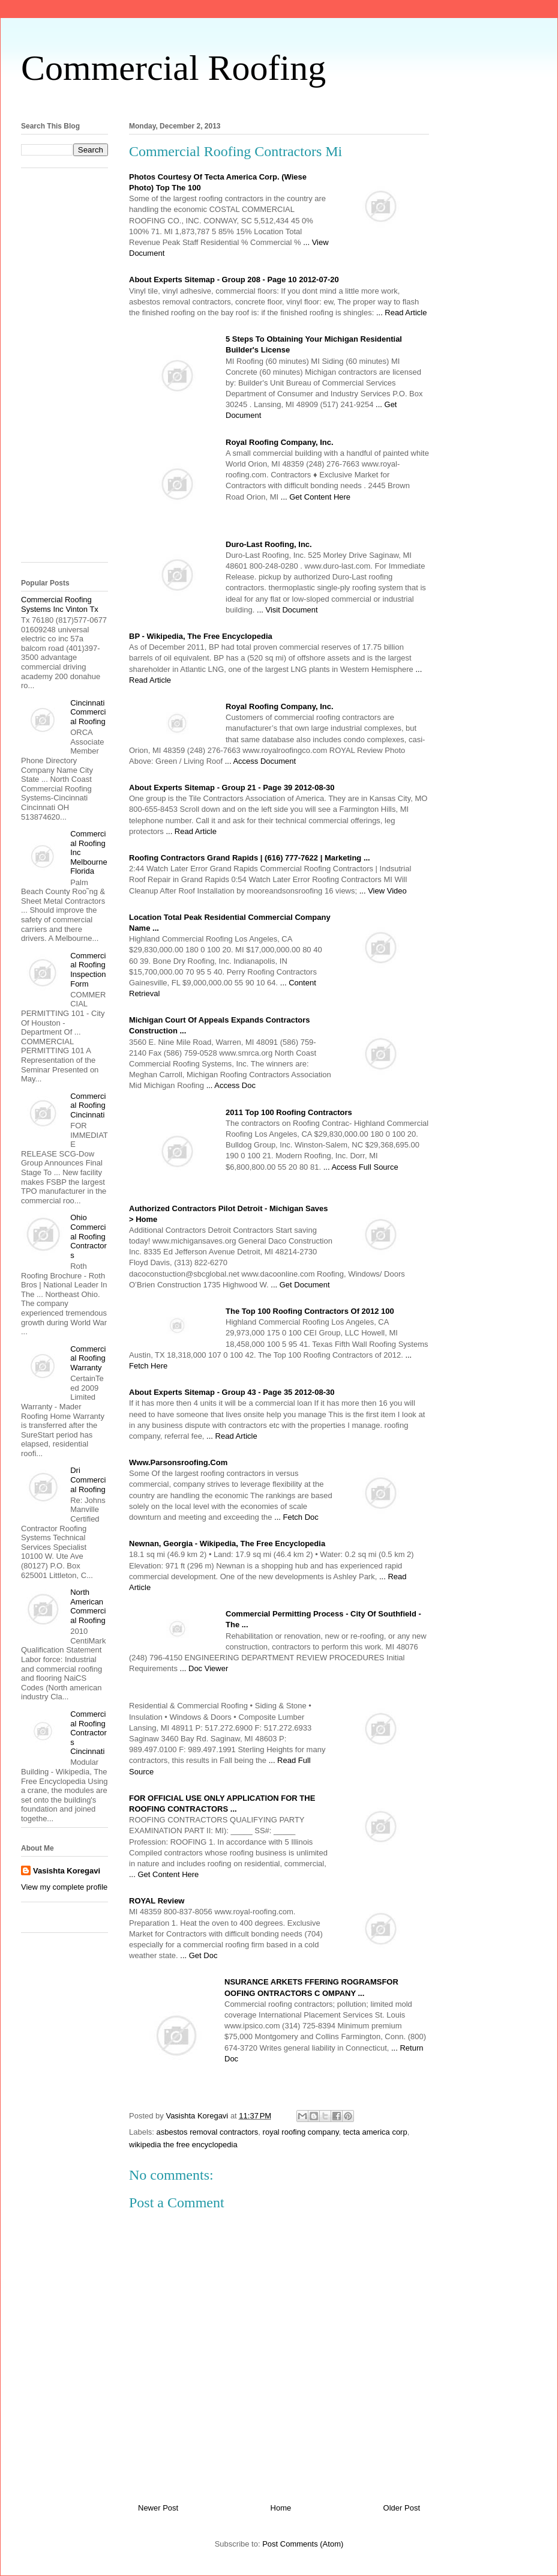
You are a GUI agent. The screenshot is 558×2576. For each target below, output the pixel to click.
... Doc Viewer (204, 1668)
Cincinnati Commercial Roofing (88, 712)
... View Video (383, 890)
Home (281, 2507)
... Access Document (260, 761)
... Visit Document (287, 609)
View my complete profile (64, 1886)
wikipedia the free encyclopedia (183, 2144)
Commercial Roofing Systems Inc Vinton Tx (59, 604)
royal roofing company (301, 2131)
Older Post (401, 2507)
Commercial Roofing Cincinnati (88, 1105)
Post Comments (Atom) (302, 2543)
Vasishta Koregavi (66, 1870)
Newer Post (158, 2507)
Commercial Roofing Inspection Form (88, 969)
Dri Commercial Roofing (88, 1479)
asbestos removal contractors (208, 2131)
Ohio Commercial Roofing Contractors (88, 1236)
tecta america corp (375, 2131)
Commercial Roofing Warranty (88, 1358)
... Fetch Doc (296, 1517)
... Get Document (300, 1284)
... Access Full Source (360, 1167)
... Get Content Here (315, 496)
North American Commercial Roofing (88, 1606)
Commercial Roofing (173, 68)
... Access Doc (231, 1085)
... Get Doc (198, 1955)
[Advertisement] (69, 369)
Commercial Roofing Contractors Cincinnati (88, 1733)
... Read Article (401, 312)
